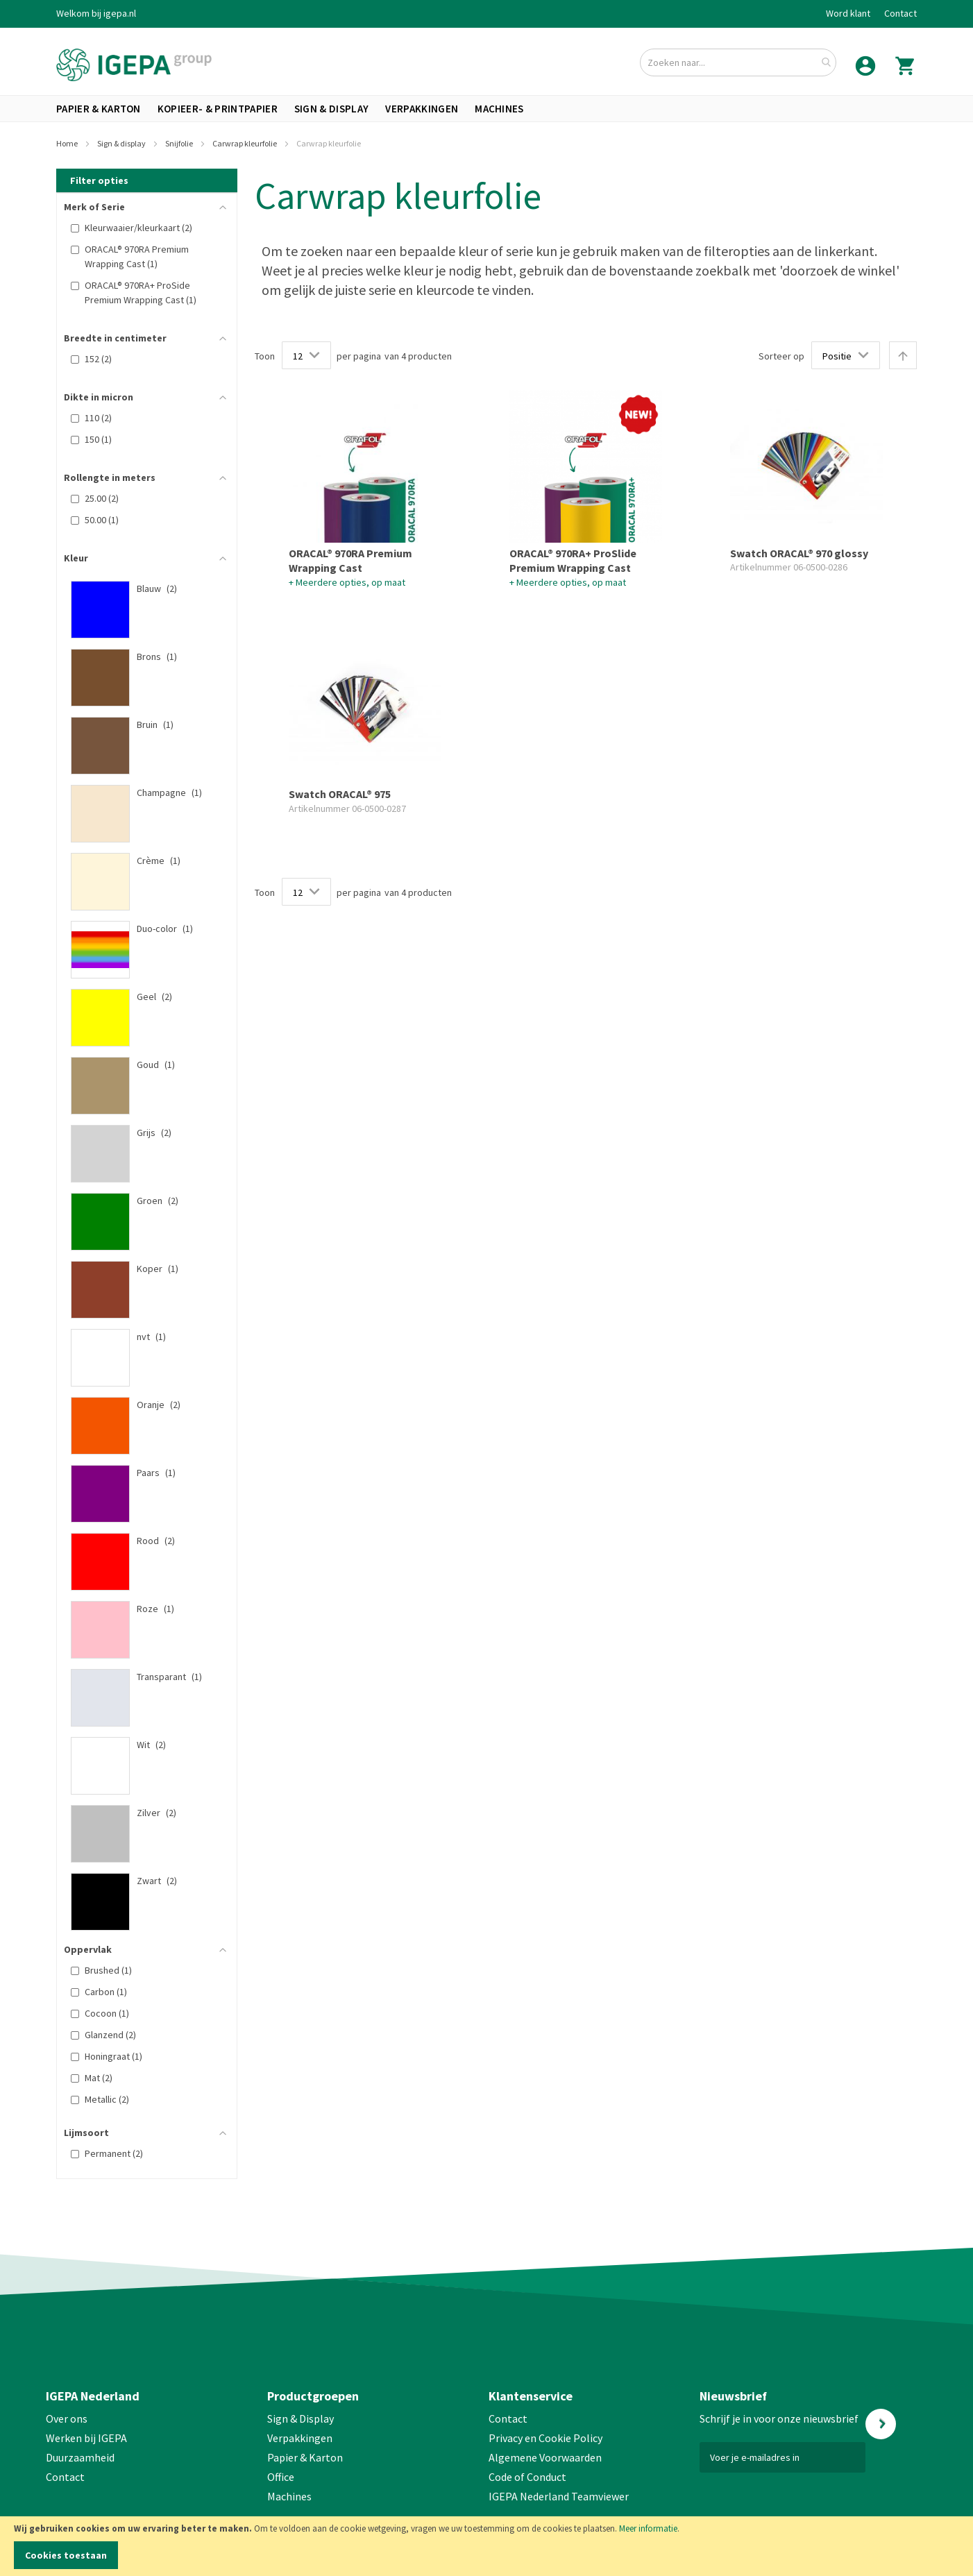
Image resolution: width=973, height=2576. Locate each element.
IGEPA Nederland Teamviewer (559, 2496)
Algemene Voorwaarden (545, 2457)
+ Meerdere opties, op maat (347, 582)
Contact (900, 13)
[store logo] (134, 65)
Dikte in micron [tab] (98, 397)
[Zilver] (140, 1812)
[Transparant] (140, 1676)
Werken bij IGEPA (86, 2438)
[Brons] (140, 656)
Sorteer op (781, 356)
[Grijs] (140, 1132)
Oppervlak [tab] (88, 1949)
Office (281, 2477)
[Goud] (140, 1064)
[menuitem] (98, 109)
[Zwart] (140, 1880)
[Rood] (140, 1540)
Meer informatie (648, 2528)
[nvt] (140, 1336)
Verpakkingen (299, 2438)
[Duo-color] (140, 928)
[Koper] (140, 1268)
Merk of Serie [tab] (94, 207)
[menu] (486, 108)
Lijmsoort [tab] (86, 2132)
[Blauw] (140, 588)
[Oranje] (140, 1404)
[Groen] (140, 1200)
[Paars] (140, 1472)
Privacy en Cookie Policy (545, 2438)
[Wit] (140, 1744)
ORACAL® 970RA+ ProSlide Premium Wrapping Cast (572, 560)
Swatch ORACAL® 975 (340, 794)
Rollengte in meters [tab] (109, 477)
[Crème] (140, 860)
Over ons (66, 2418)
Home (67, 143)
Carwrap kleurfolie (245, 143)
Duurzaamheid (80, 2457)
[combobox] (738, 62)
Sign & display (122, 143)
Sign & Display (300, 2418)
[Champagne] (140, 792)
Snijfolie (179, 143)
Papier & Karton (305, 2457)
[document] (486, 2546)
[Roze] (140, 1608)
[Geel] (140, 996)
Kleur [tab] (76, 558)
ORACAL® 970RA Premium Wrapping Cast (350, 560)
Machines (289, 2496)
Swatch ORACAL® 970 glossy (799, 553)
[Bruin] (140, 724)
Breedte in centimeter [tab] (115, 338)
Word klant (848, 13)
